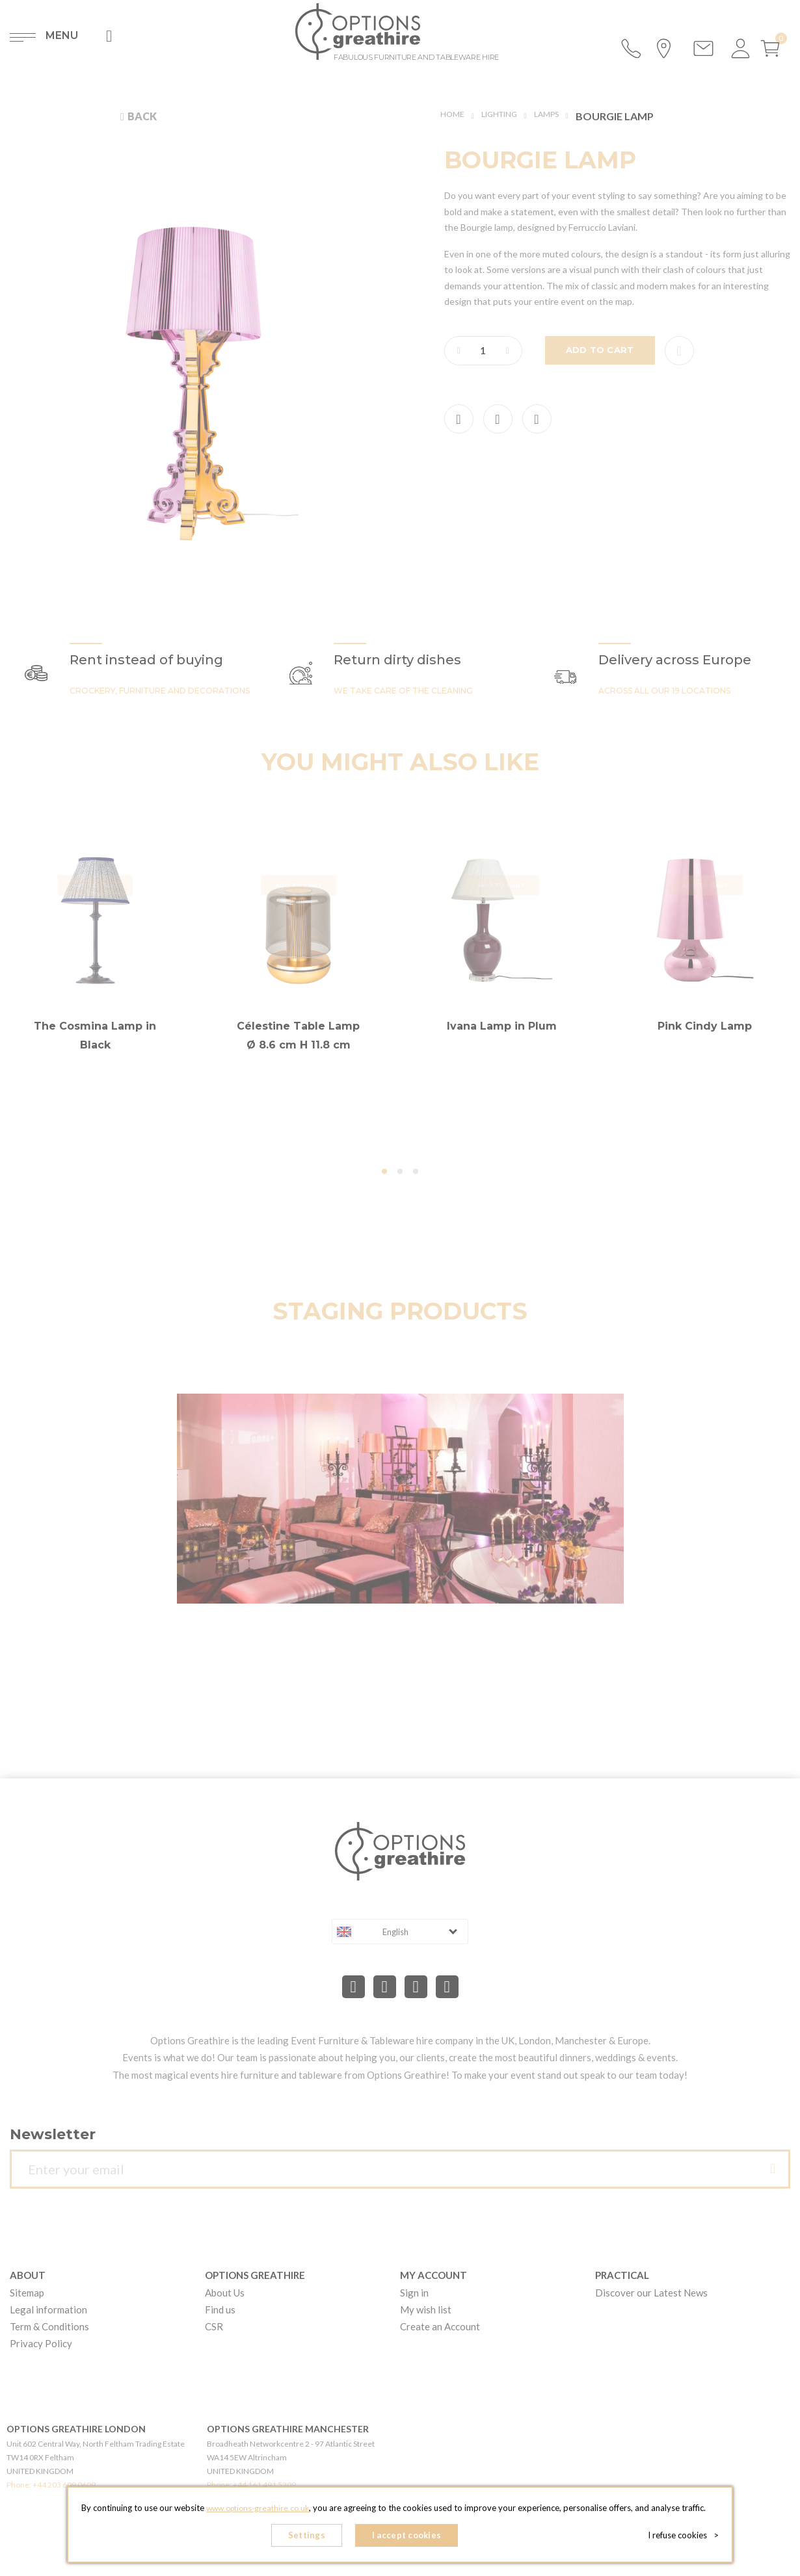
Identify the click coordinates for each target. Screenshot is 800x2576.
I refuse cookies (687, 2537)
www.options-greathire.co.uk (257, 2511)
